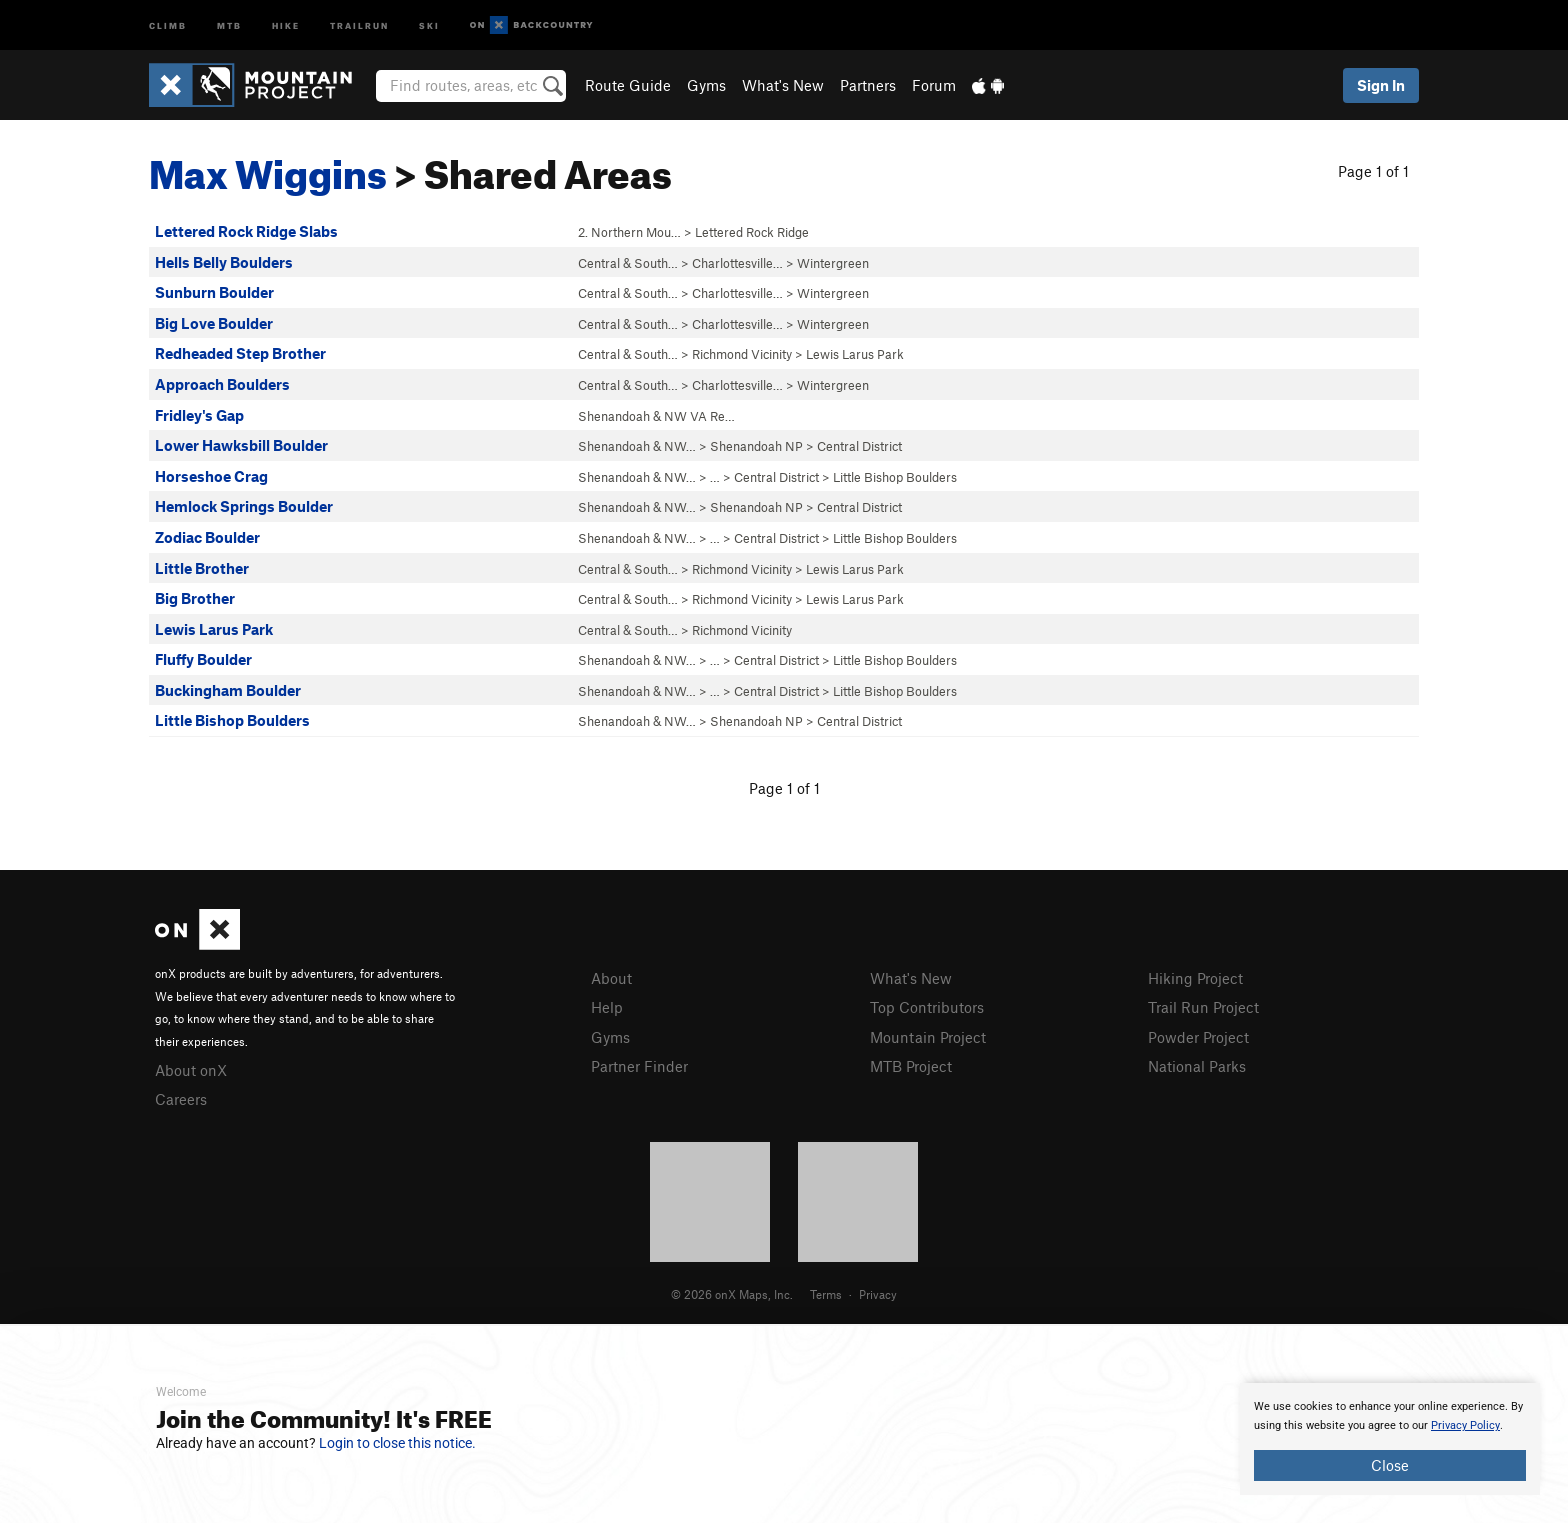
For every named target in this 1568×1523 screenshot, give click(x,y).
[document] (1390, 1439)
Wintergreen (833, 263)
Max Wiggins (268, 167)
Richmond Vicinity (742, 354)
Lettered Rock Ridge (752, 232)
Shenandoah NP (756, 446)
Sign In (1381, 85)
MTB (229, 24)
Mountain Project (928, 1037)
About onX (191, 1070)
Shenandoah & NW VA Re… (656, 416)
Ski (429, 24)
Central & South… (628, 263)
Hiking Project (1195, 978)
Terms (826, 1294)
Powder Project (1198, 1037)
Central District (859, 446)
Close (1390, 1465)
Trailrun (359, 24)
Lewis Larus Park (855, 354)
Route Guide (628, 85)
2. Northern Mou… (629, 232)
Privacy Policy (1465, 1425)
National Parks (1197, 1066)
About (611, 978)
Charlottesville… (737, 263)
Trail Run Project (1203, 1007)
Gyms (706, 85)
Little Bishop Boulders (895, 477)
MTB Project (911, 1066)
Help (607, 1007)
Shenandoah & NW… (637, 446)
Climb (168, 24)
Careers (181, 1099)
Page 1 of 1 (1373, 171)
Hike (286, 24)
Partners (868, 85)
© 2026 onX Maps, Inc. (732, 1294)
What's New (783, 85)
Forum (934, 85)
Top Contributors (927, 1007)
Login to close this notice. (397, 1443)
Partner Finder (639, 1066)
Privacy (878, 1294)
